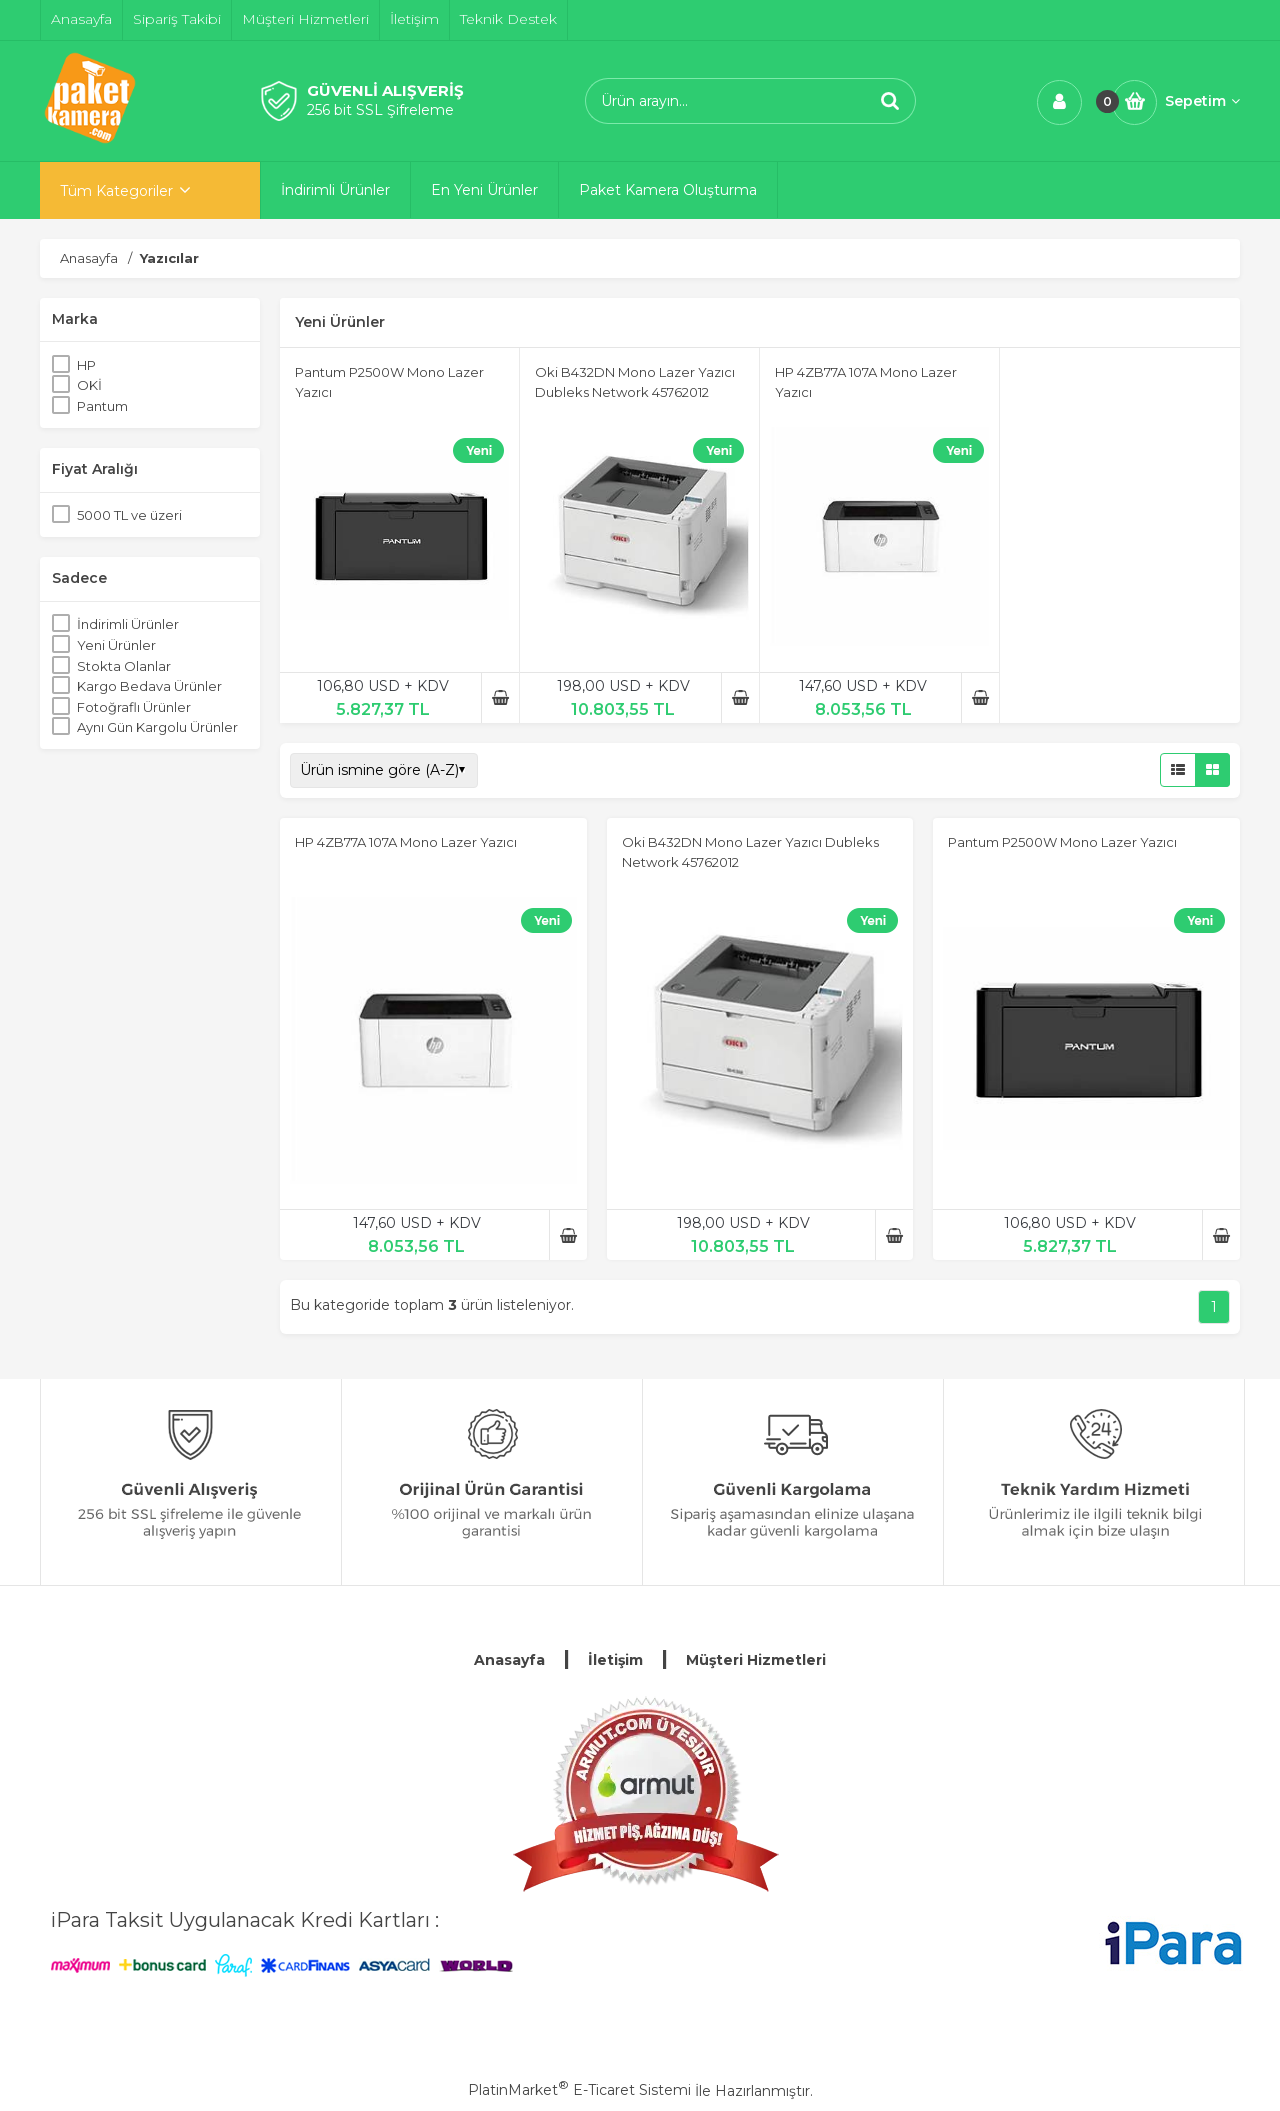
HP (86, 365)
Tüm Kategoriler (116, 191)
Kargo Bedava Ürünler (149, 686)
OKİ (89, 385)
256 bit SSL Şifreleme (380, 110)
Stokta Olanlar (124, 666)
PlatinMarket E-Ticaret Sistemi (579, 2090)
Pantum (102, 406)
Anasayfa (509, 1660)
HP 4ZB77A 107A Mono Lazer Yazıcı (406, 842)
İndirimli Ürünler (128, 624)
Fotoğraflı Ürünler (134, 707)
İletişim (615, 1660)
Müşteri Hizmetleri (756, 1660)
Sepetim (1202, 101)
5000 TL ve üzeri (129, 515)
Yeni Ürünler (116, 645)
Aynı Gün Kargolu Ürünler (157, 727)
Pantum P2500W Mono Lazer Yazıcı (1062, 842)
